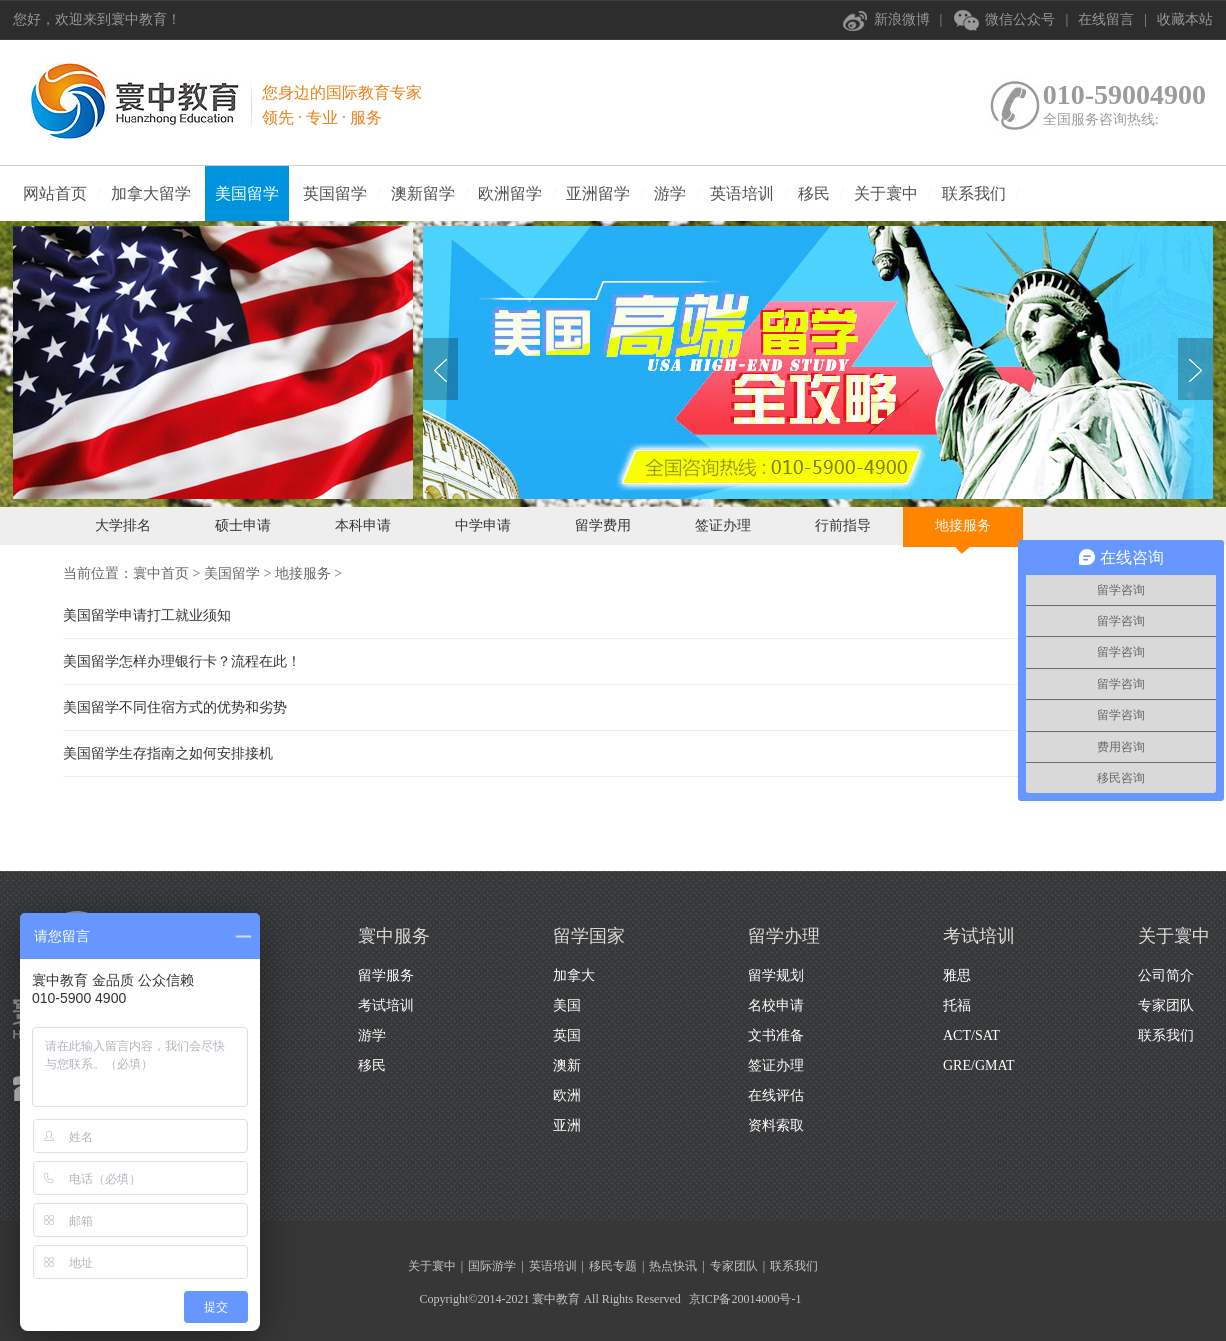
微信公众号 (1020, 19)
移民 (814, 193)
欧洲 (567, 1095)
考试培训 (386, 1005)
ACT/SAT (971, 1035)
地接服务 (963, 525)
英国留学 (335, 193)
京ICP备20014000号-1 (745, 1299)
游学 (670, 193)
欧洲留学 (510, 193)
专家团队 (1166, 1005)
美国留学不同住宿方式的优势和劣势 (175, 707)
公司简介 (1166, 975)
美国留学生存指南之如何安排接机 (168, 753)
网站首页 (55, 193)
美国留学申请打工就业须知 (147, 615)
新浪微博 (902, 19)
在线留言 (1106, 19)
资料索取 (776, 1125)
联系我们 (974, 193)
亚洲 (567, 1125)
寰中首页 (161, 573)
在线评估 (776, 1095)
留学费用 (603, 525)
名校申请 (776, 1005)
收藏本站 (1185, 19)
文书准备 (776, 1035)
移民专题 (613, 1266)
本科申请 (363, 525)
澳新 (567, 1065)
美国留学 (247, 193)
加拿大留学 (151, 193)
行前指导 (843, 525)
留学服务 (386, 975)
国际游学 (492, 1266)
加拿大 (574, 975)
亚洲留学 (598, 193)
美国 (567, 1005)
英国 (567, 1035)
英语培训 (742, 193)
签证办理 (723, 525)
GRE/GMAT (979, 1065)
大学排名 (123, 525)
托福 (957, 1005)
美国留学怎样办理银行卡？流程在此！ (182, 661)
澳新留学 (423, 193)
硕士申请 (243, 525)
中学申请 (483, 525)
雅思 (957, 975)
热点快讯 (673, 1266)
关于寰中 (886, 193)
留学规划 (776, 975)
